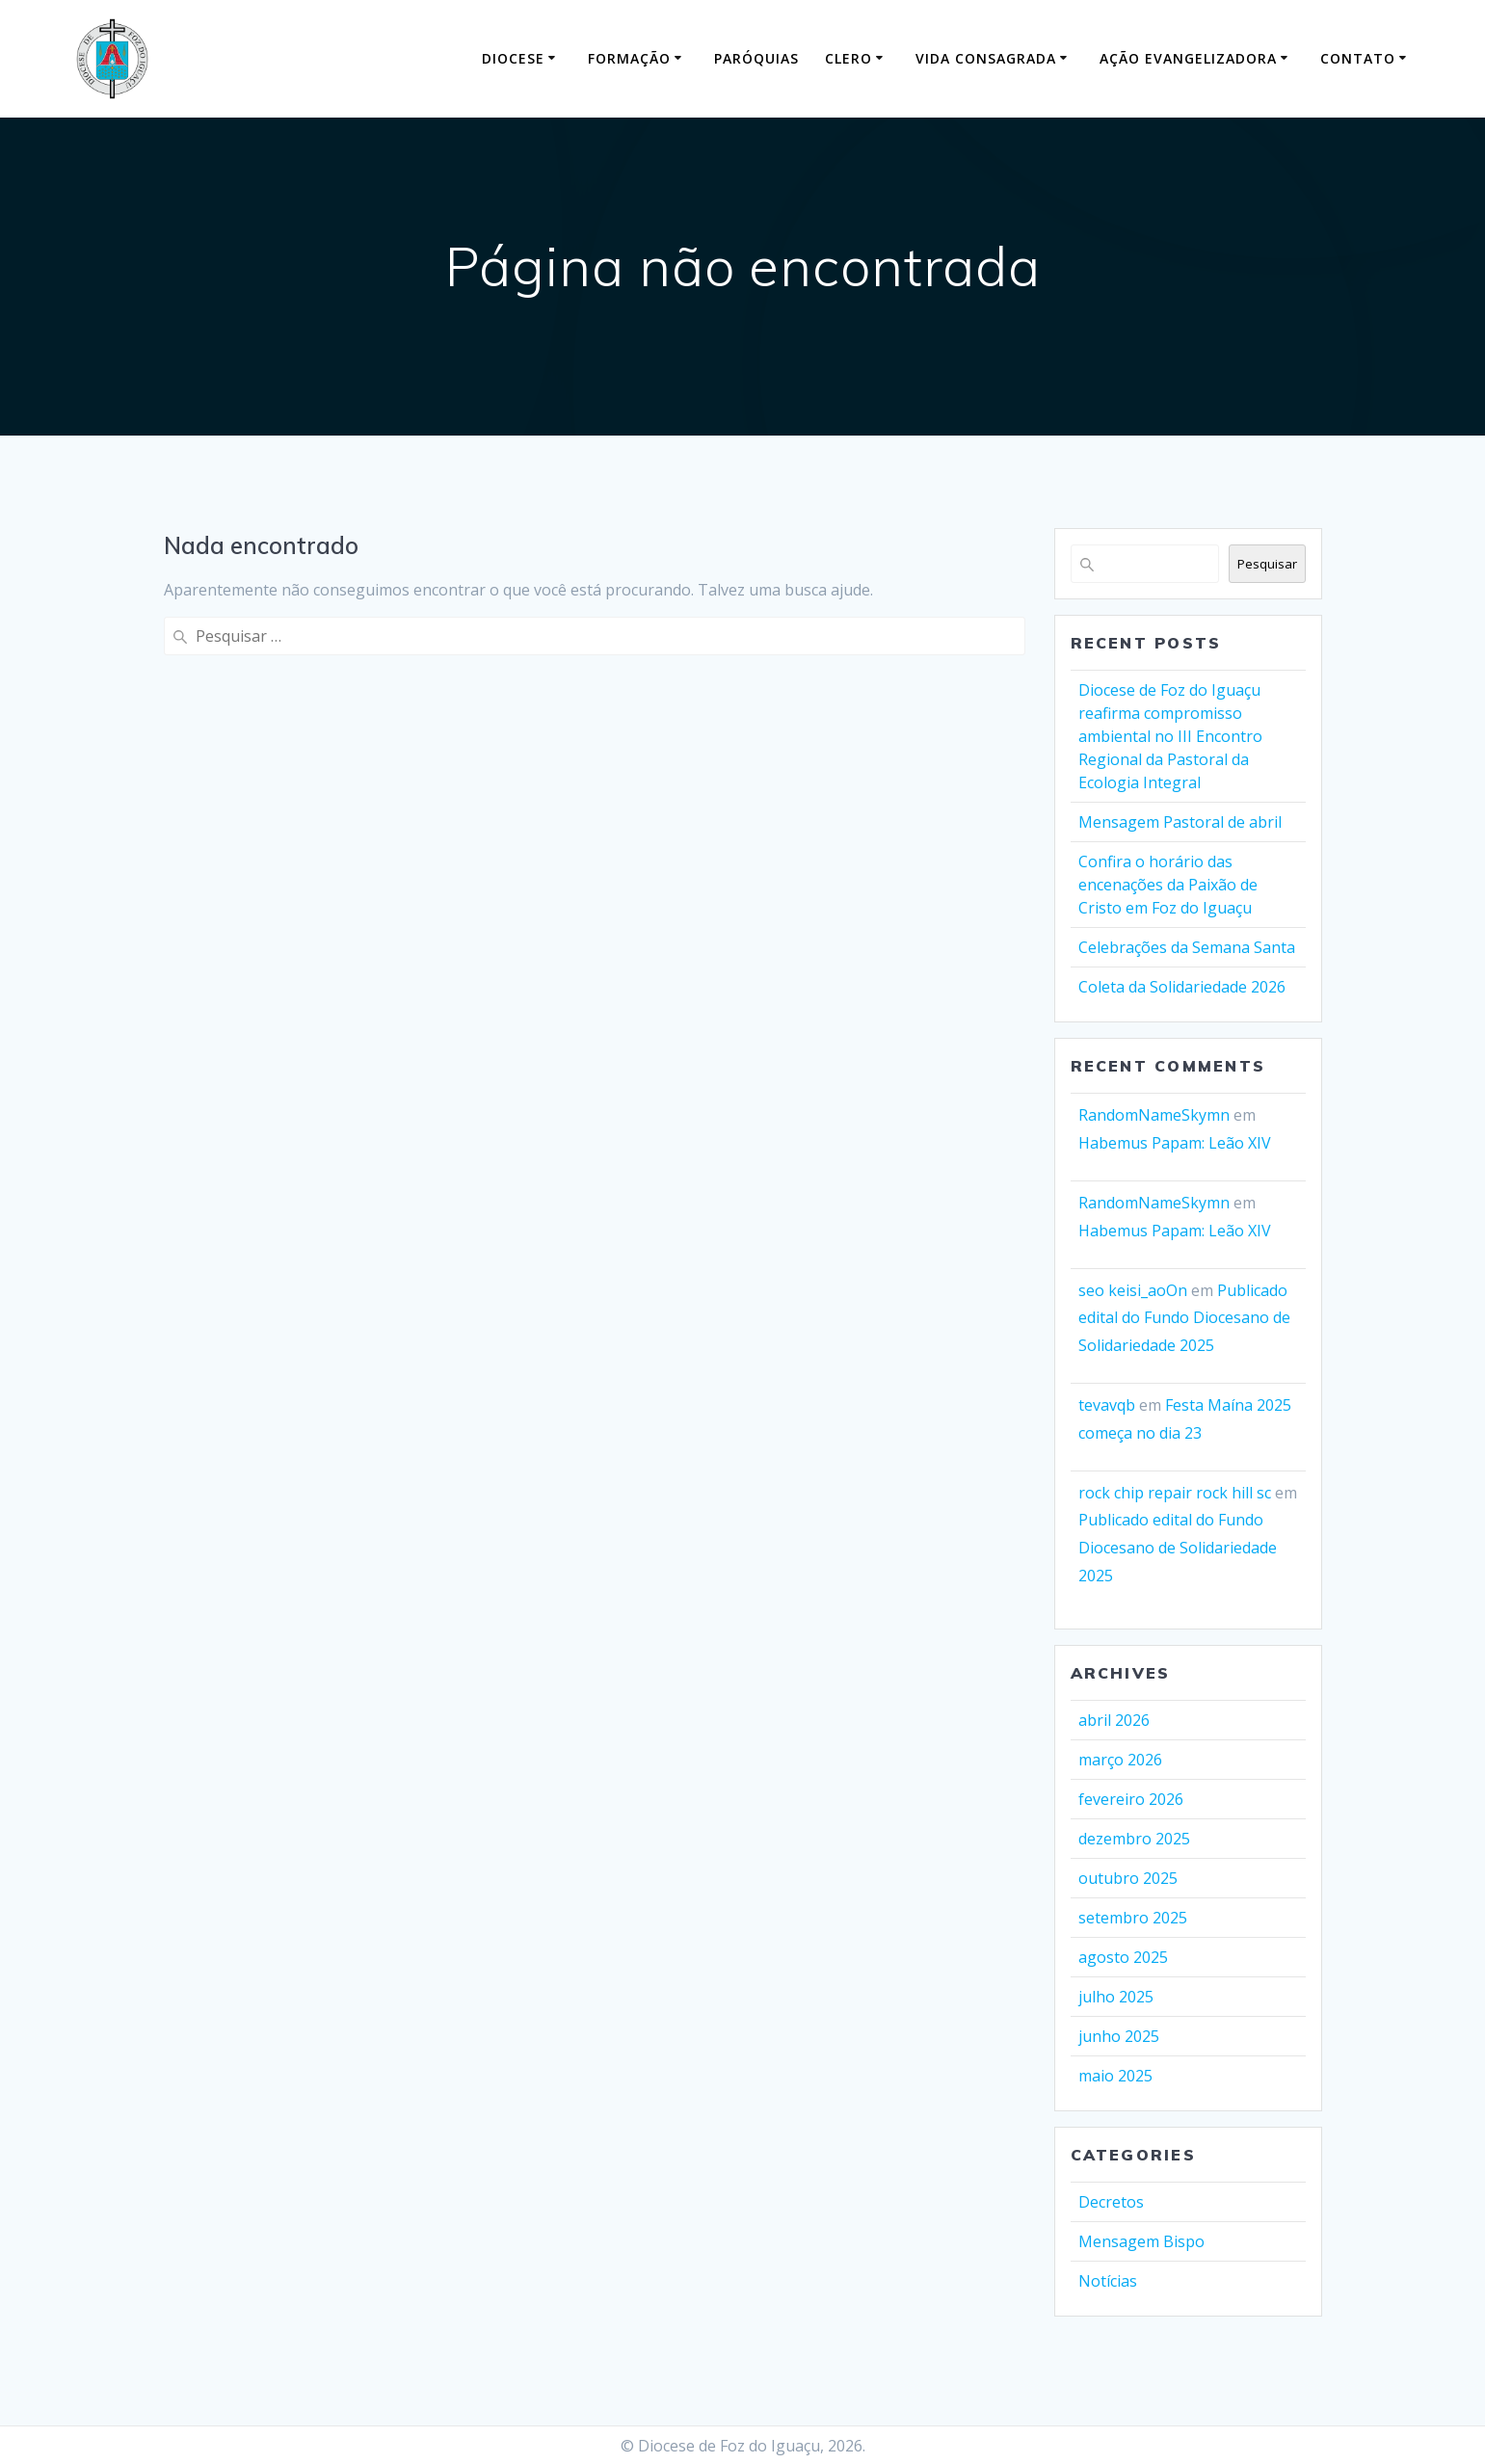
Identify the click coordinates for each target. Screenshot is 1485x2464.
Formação (629, 58)
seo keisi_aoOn (1132, 1290)
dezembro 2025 (1134, 1838)
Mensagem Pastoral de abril (1180, 822)
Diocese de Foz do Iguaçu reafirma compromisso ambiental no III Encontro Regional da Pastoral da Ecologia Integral (1170, 736)
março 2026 (1120, 1759)
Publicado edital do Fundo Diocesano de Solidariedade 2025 (1184, 1318)
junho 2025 (1118, 2036)
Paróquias (756, 58)
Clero (848, 58)
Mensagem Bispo (1141, 2241)
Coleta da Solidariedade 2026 (1182, 986)
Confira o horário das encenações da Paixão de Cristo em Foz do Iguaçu (1168, 884)
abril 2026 (1114, 1720)
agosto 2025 (1123, 1957)
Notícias (1107, 2281)
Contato (1357, 58)
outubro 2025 (1128, 1878)
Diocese (513, 58)
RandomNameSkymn (1154, 1115)
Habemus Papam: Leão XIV (1174, 1142)
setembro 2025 (1132, 1917)
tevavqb (1106, 1405)
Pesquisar (1267, 563)
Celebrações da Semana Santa (1186, 947)
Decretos (1111, 2201)
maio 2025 (1115, 2075)
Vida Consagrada (985, 58)
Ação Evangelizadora (1188, 58)
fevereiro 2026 (1130, 1799)
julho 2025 (1116, 1996)
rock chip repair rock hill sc (1174, 1492)
